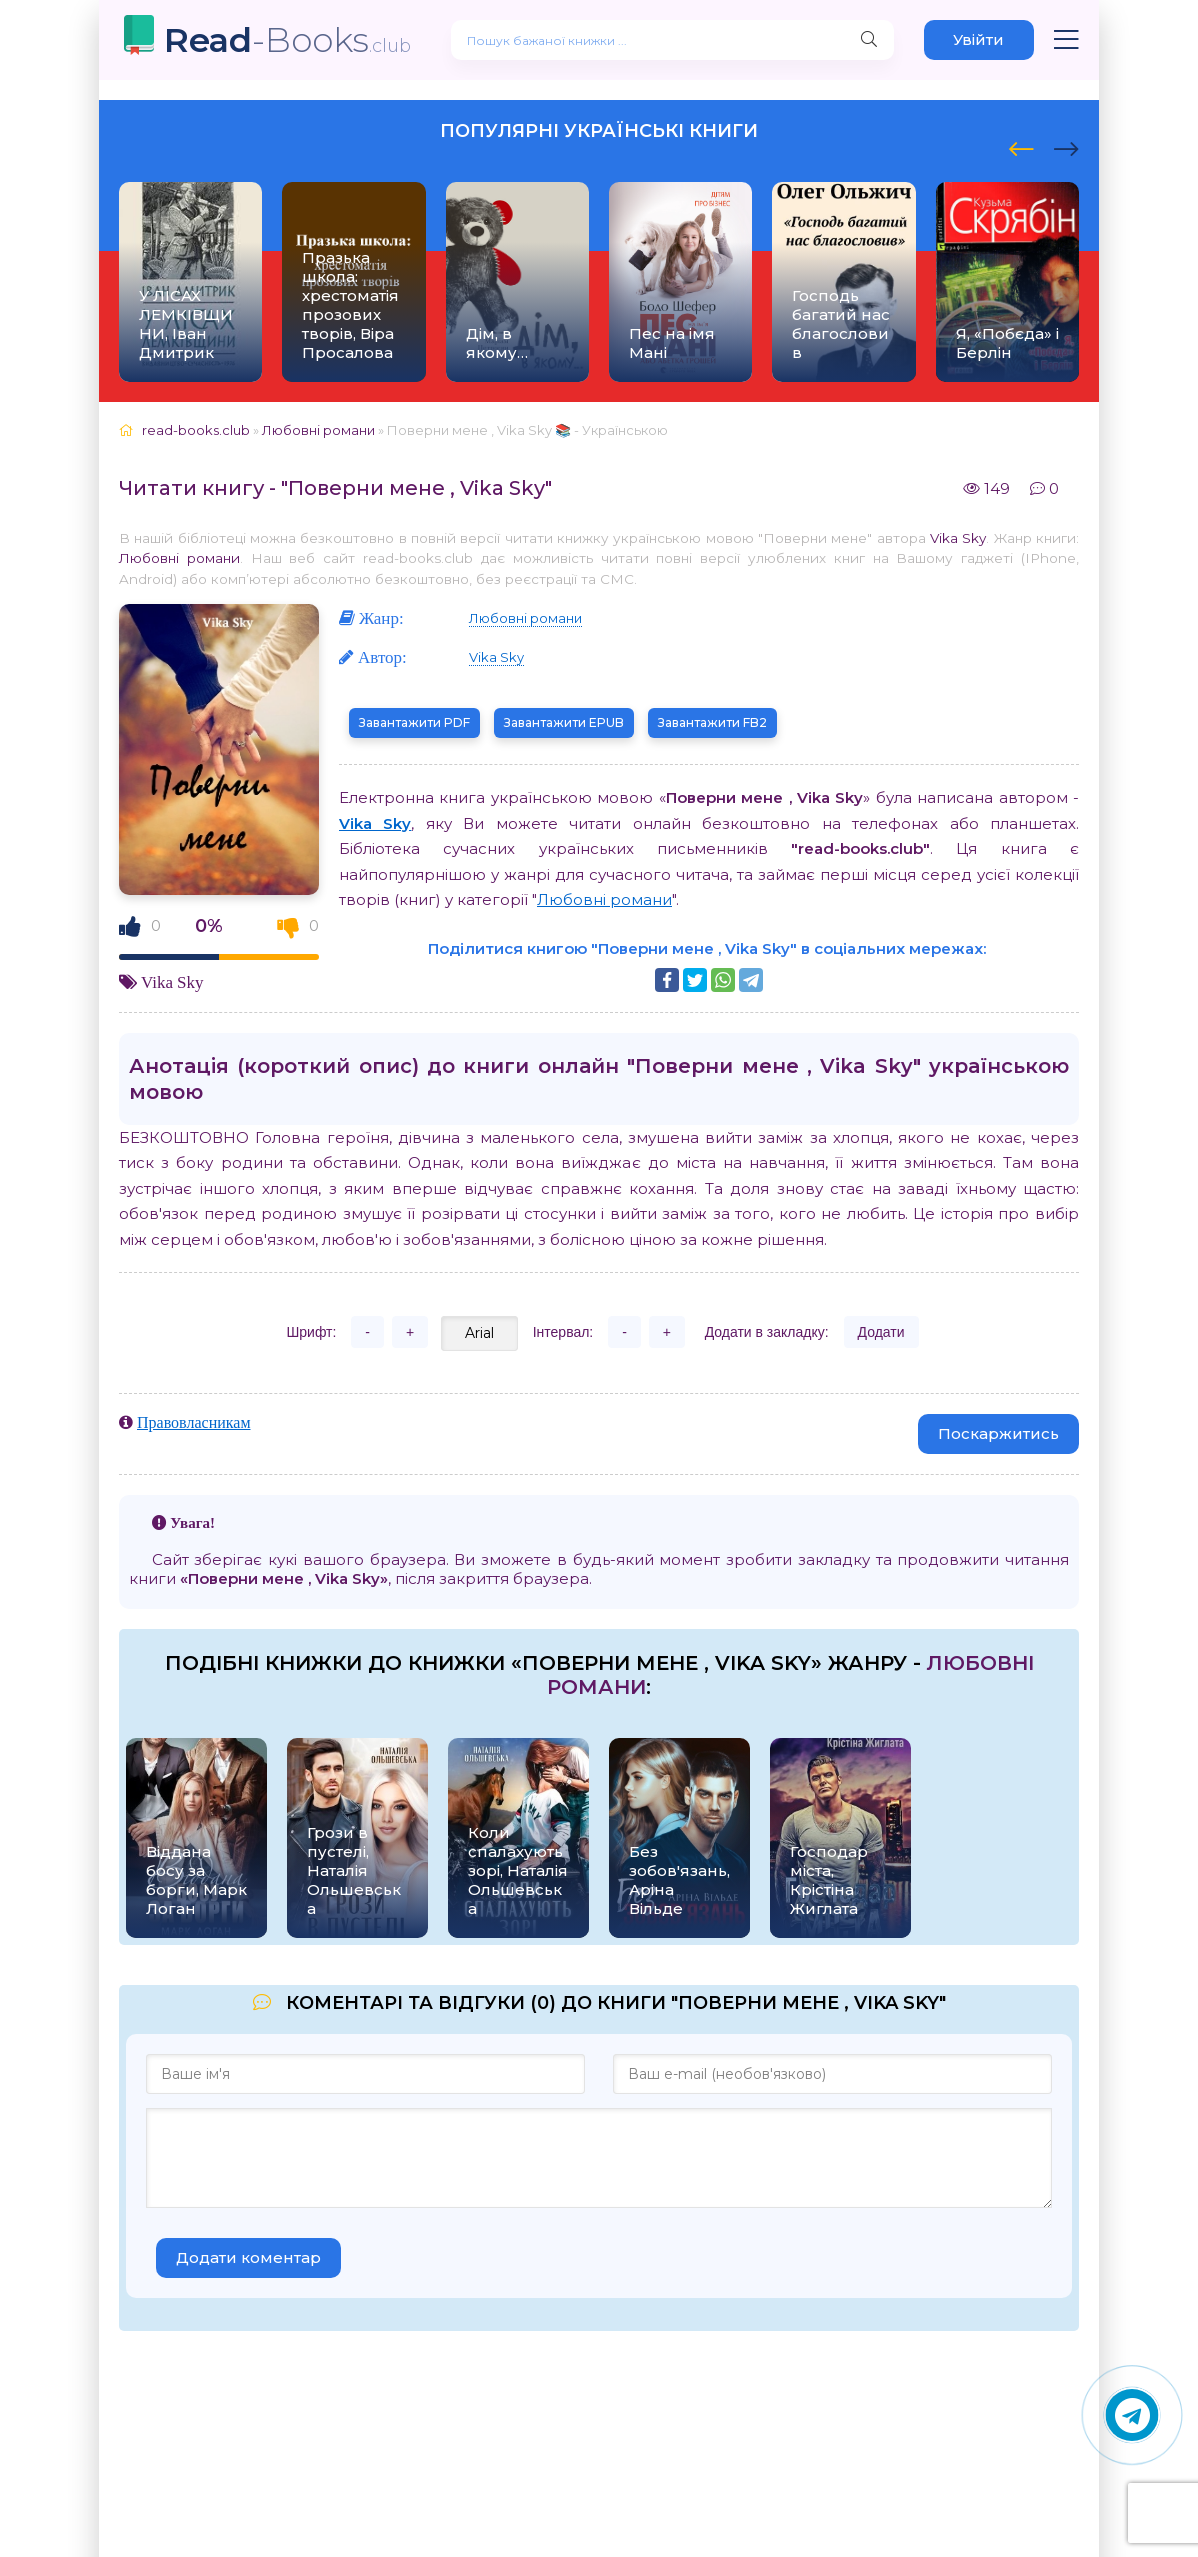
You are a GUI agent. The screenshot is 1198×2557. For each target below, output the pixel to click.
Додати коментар (248, 2257)
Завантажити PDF (414, 722)
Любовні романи (179, 558)
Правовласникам (194, 1422)
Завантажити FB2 (712, 722)
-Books (287, 39)
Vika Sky (958, 538)
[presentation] (1021, 146)
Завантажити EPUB (564, 722)
